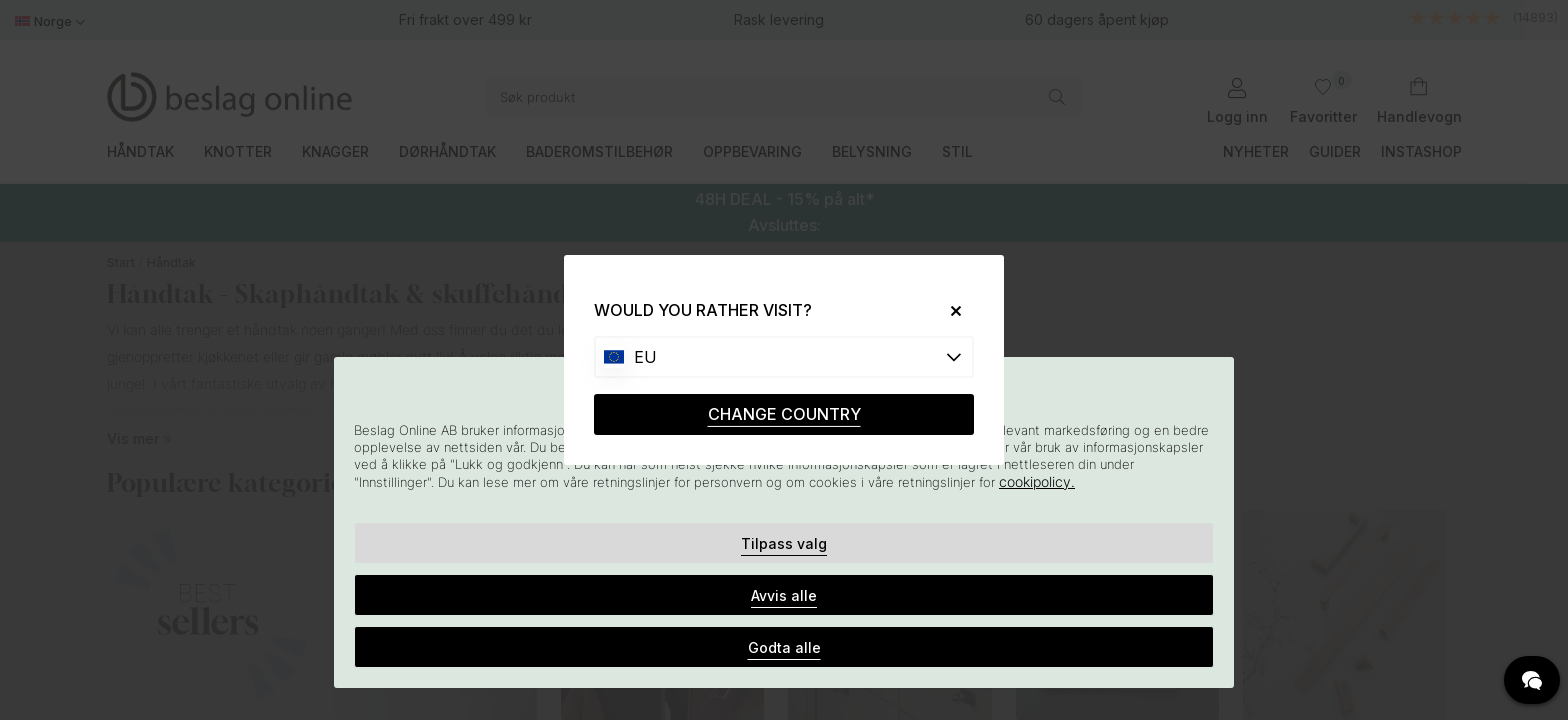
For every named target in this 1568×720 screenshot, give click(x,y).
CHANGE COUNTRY (784, 414)
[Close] (948, 310)
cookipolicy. (1037, 481)
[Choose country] (784, 357)
